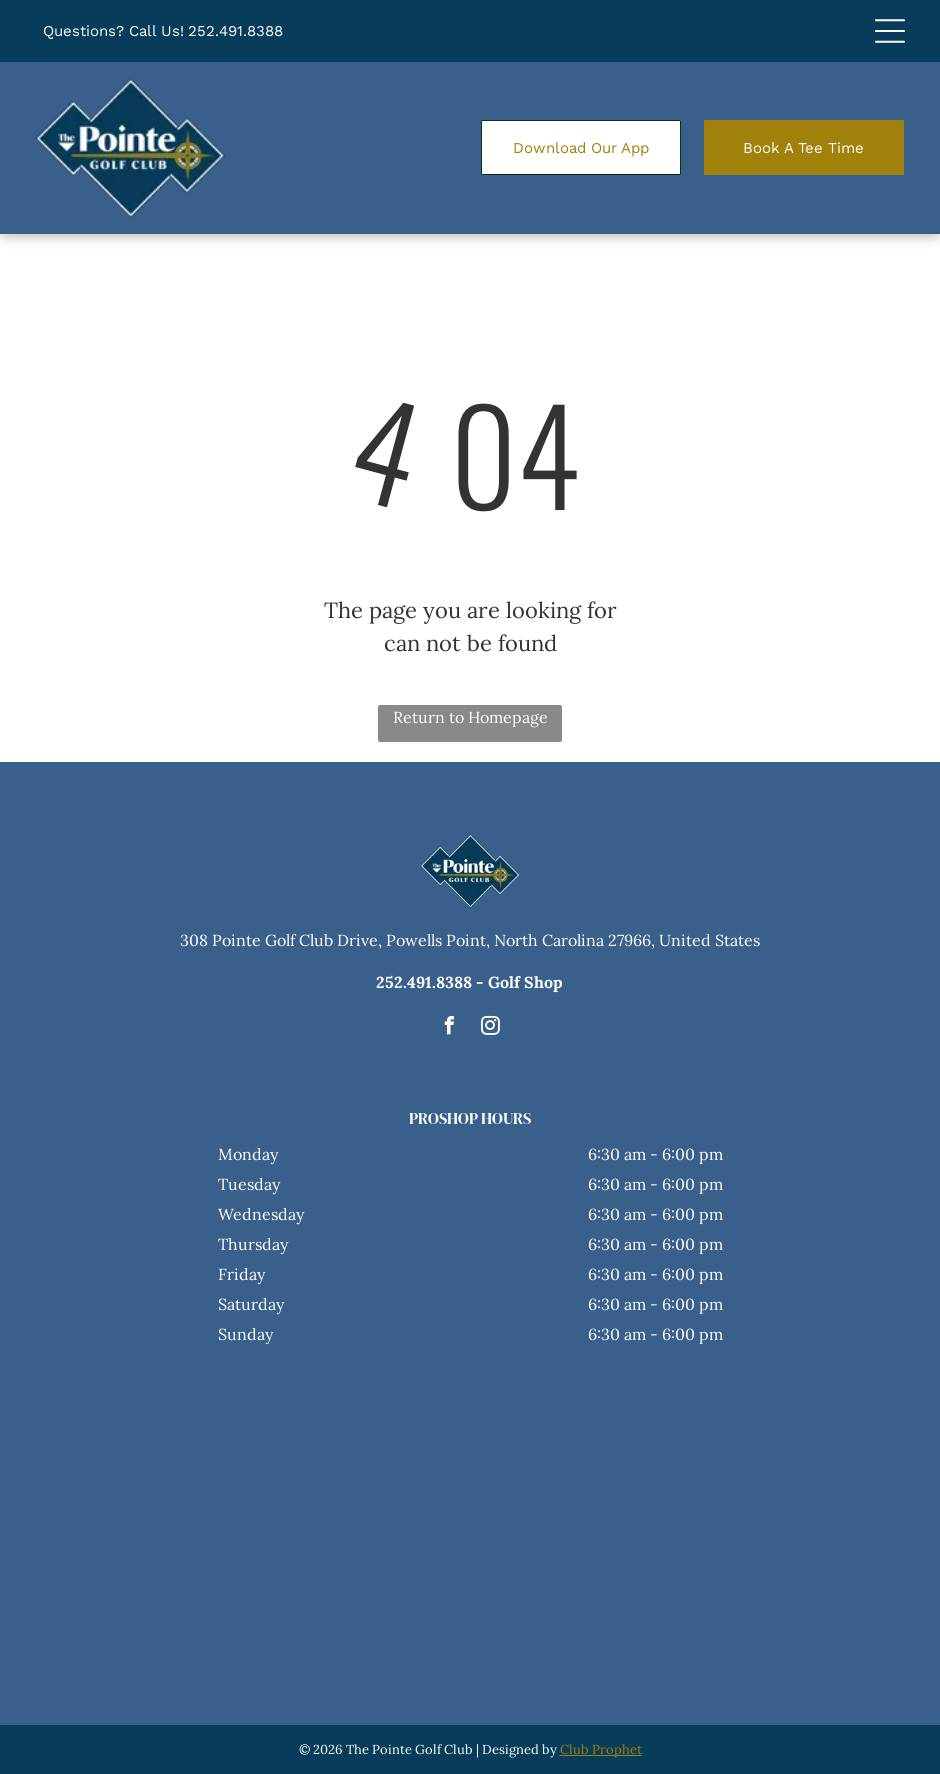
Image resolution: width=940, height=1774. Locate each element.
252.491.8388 (235, 31)
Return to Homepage (470, 717)
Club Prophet (601, 1749)
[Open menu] (890, 31)
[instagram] (491, 1028)
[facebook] (450, 1028)
